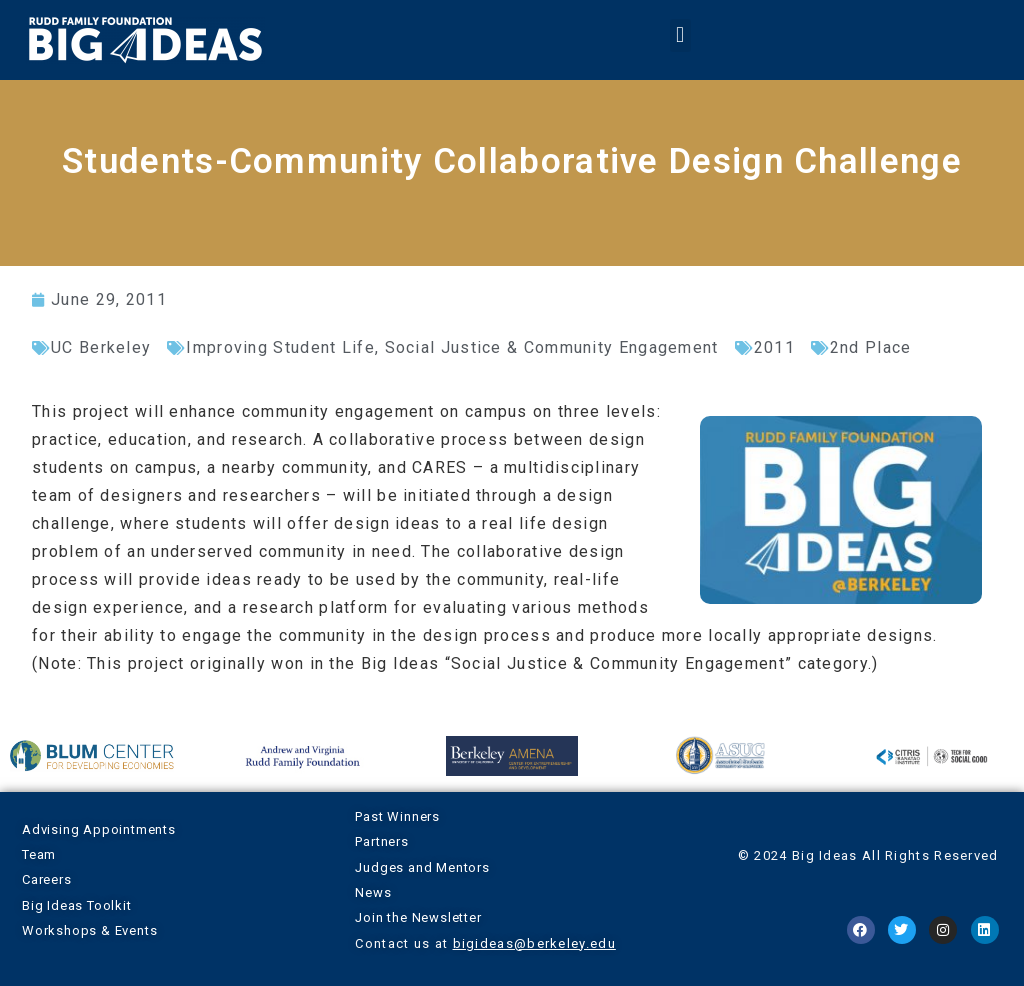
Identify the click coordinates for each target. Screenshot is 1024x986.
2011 (774, 347)
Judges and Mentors (422, 867)
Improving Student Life (280, 347)
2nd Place (871, 347)
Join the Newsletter (418, 917)
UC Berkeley (101, 347)
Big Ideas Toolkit (77, 905)
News (373, 892)
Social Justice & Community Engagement (552, 347)
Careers (47, 879)
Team (39, 854)
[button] (680, 35)
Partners (381, 841)
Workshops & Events (89, 930)
